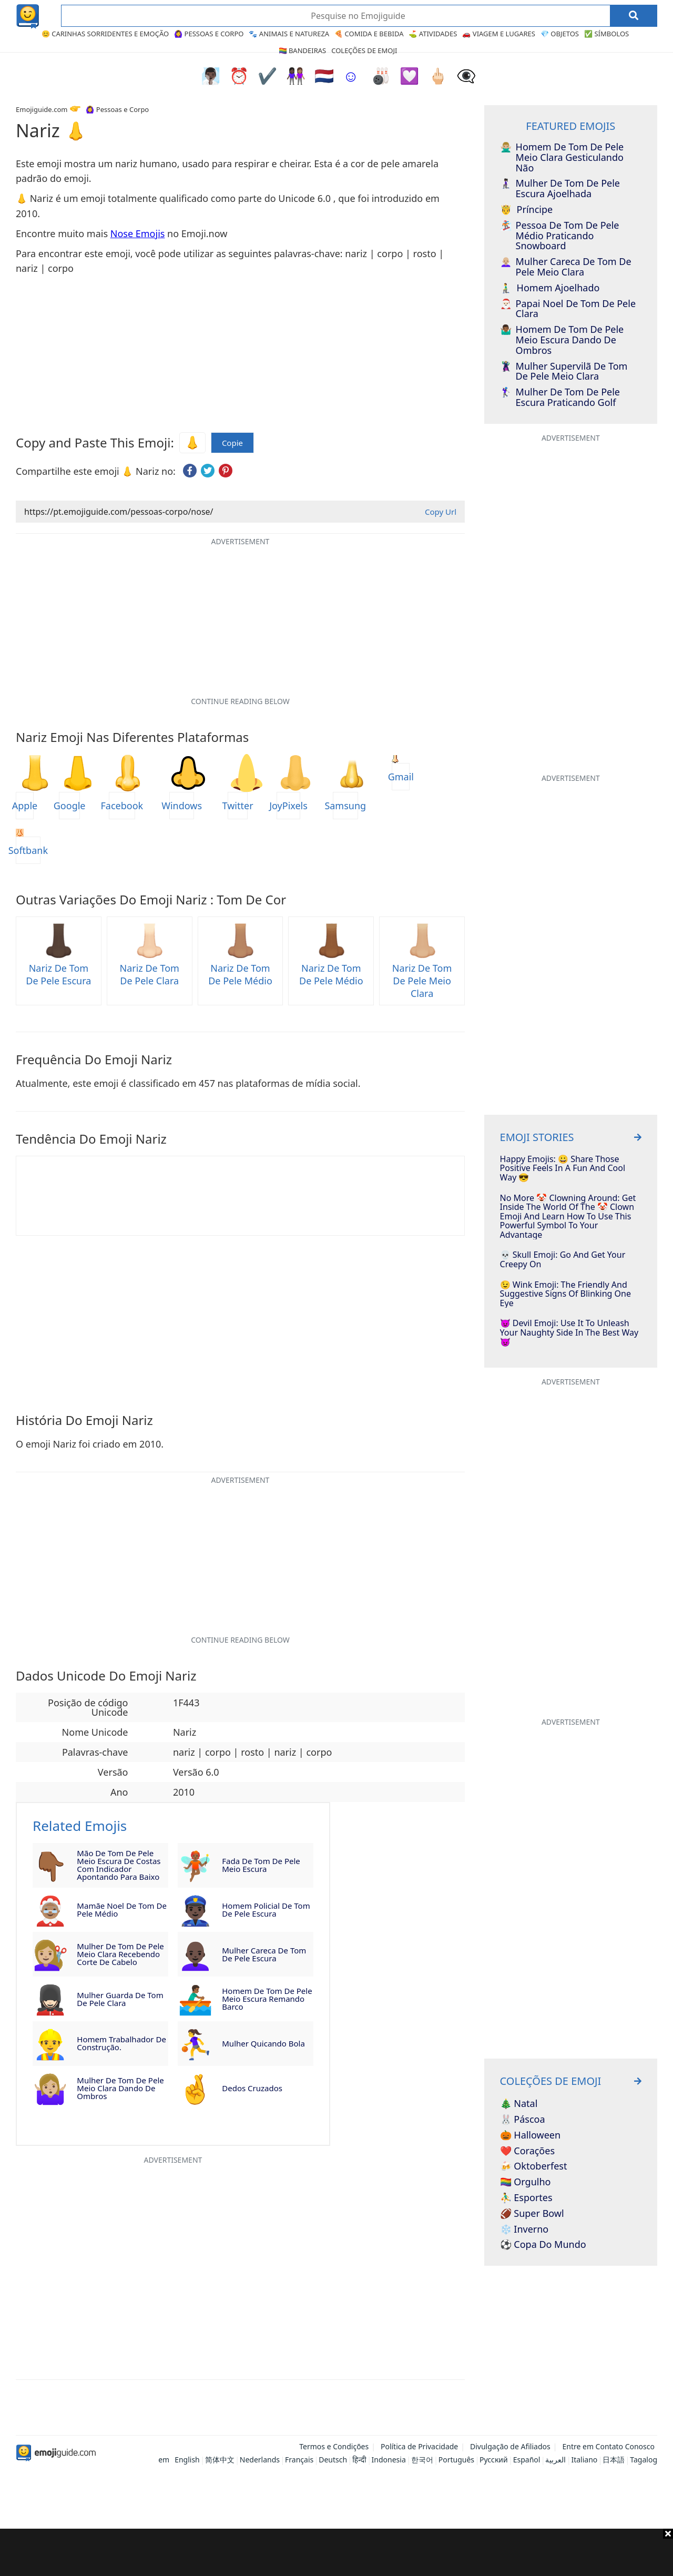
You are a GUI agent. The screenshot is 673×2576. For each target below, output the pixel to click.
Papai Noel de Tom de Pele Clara (568, 309)
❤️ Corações (527, 2151)
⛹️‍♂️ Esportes (526, 2198)
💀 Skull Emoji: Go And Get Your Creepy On (563, 1259)
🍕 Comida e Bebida (368, 33)
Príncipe (526, 210)
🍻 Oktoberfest (533, 2166)
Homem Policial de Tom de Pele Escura (266, 1909)
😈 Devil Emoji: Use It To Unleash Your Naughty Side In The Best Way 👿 (569, 1333)
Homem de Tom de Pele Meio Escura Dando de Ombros (562, 339)
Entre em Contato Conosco (608, 2446)
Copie (232, 443)
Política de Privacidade (419, 2446)
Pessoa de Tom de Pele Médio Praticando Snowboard (559, 235)
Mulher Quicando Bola (263, 2043)
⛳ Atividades (433, 33)
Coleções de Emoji (364, 50)
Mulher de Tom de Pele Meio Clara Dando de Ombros (120, 2088)
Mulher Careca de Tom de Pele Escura (264, 1954)
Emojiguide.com (41, 109)
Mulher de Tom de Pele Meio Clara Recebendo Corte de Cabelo (120, 1954)
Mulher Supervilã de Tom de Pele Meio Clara (564, 371)
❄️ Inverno (524, 2229)
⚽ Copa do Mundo (543, 2244)
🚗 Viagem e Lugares (498, 33)
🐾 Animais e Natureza (289, 33)
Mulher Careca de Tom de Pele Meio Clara (565, 267)
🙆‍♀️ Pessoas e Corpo (208, 33)
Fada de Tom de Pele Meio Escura (261, 1865)
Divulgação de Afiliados (510, 2446)
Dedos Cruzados (252, 2088)
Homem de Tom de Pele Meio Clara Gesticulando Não (562, 157)
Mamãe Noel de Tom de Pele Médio (122, 1909)
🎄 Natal (519, 2104)
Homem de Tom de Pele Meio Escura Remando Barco (267, 1999)
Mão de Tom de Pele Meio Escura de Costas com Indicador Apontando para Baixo (118, 1865)
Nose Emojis (137, 233)
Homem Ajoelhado (550, 288)
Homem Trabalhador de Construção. (121, 2043)
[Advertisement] (336, 2552)
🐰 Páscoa (522, 2119)
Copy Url (440, 511)
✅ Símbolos (606, 33)
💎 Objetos (560, 33)
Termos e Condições (334, 2446)
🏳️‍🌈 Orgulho (525, 2182)
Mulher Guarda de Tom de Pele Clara (120, 1999)
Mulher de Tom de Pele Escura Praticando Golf (560, 397)
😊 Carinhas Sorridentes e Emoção (105, 33)
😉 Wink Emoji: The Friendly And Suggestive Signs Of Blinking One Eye (565, 1294)
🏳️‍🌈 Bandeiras (303, 50)
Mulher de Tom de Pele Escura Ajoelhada (560, 188)
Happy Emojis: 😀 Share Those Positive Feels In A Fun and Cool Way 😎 (562, 1169)
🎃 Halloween (530, 2135)
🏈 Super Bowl (532, 2213)
